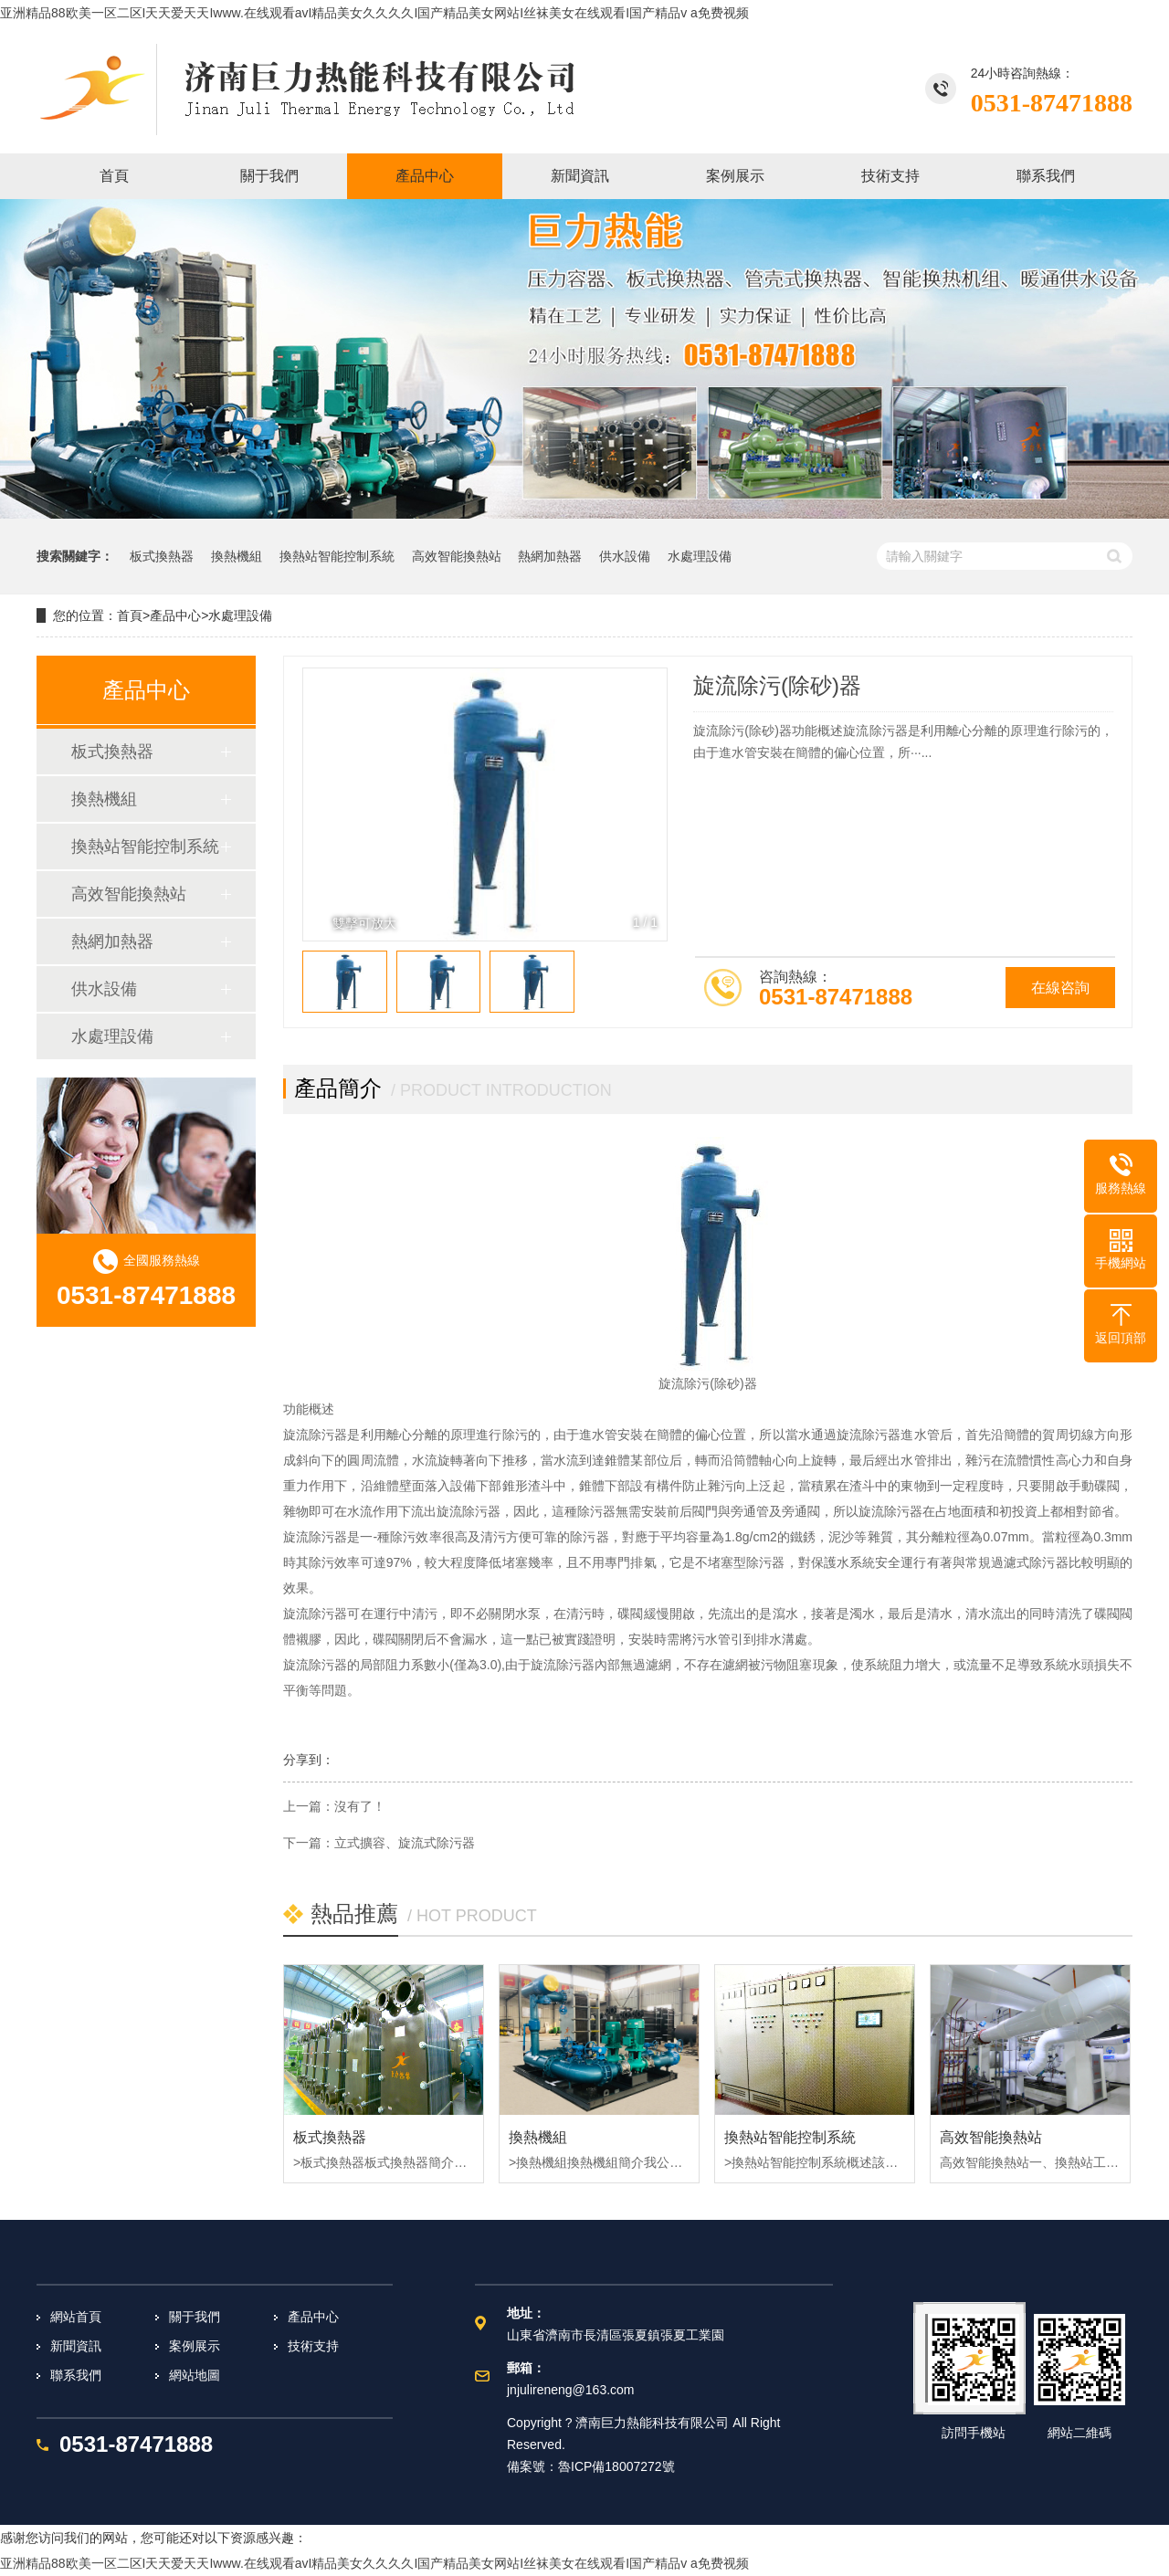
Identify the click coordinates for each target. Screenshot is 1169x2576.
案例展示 (194, 2346)
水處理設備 (700, 556)
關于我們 (194, 2316)
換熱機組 (236, 556)
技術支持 (313, 2346)
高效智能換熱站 (456, 556)
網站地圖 (194, 2375)
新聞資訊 (75, 2346)
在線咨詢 (1060, 987)
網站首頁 (75, 2316)
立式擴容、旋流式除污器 (404, 1842)
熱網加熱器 (550, 556)
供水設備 (624, 556)
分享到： (308, 1759)
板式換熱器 (162, 556)
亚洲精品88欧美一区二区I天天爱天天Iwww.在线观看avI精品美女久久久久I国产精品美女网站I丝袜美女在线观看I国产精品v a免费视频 (374, 12)
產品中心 (175, 615)
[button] (643, 804)
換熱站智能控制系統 (337, 556)
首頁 (129, 615)
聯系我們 (75, 2375)
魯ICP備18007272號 (616, 2466)
